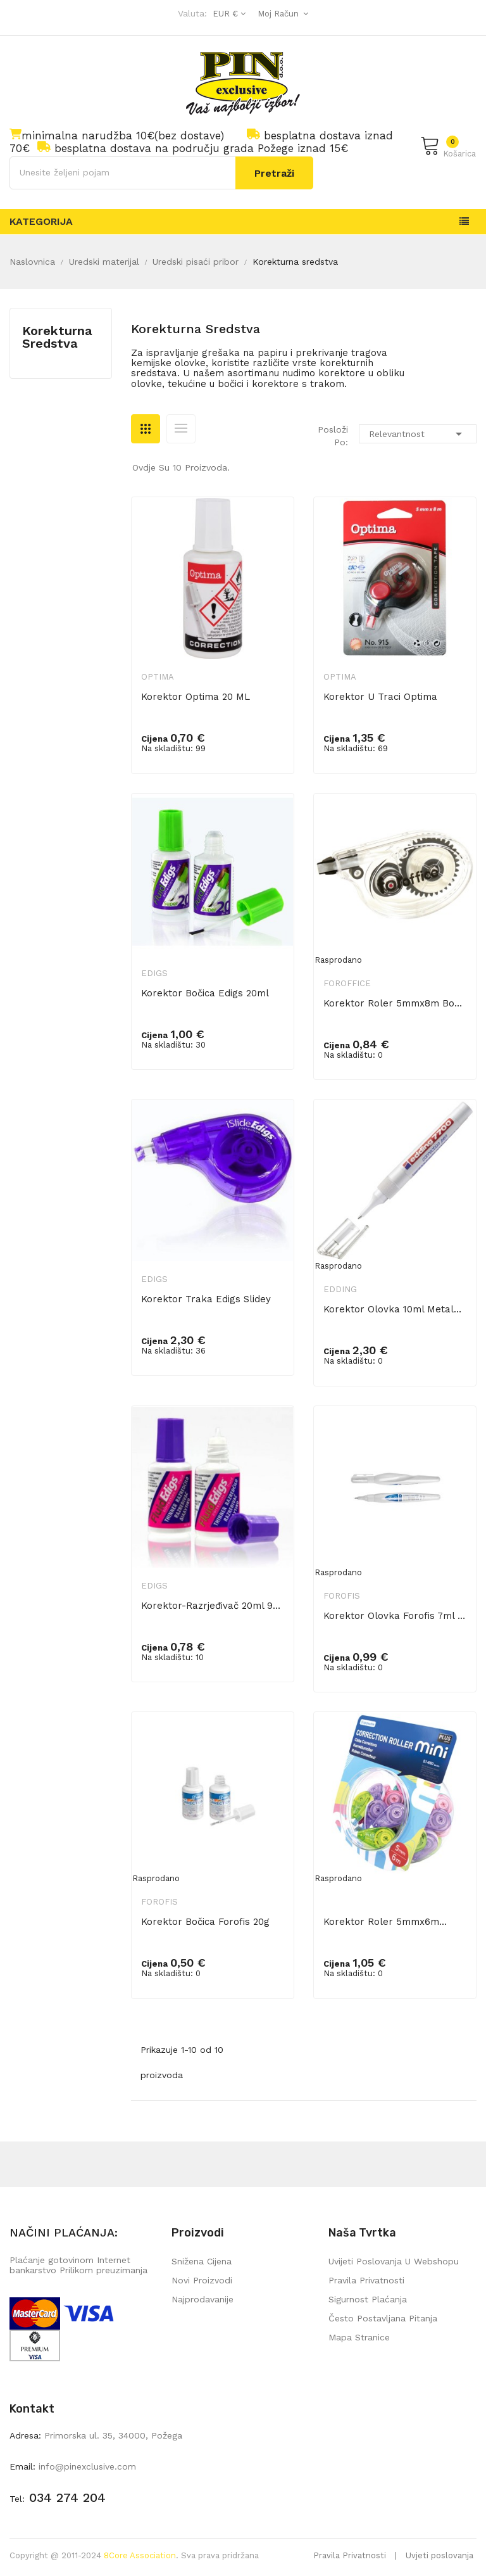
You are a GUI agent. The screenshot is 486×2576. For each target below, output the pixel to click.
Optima (157, 677)
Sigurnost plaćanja (367, 2299)
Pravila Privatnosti (349, 2555)
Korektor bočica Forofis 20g (205, 1921)
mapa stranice (359, 2337)
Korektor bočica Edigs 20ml (205, 993)
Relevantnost (417, 433)
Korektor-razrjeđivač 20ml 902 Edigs (212, 1605)
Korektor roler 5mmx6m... (385, 1921)
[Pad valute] (227, 14)
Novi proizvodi (201, 2280)
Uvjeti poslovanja (439, 2555)
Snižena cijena (201, 2261)
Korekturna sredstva (57, 337)
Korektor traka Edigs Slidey (206, 1299)
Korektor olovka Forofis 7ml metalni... (394, 1615)
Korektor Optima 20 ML (195, 696)
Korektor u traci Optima (380, 696)
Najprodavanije (202, 2299)
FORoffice (347, 983)
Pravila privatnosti (366, 2280)
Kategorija (41, 221)
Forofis (341, 1596)
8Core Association (140, 2555)
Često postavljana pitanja (382, 2318)
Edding (340, 1289)
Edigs (154, 973)
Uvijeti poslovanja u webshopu (393, 2261)
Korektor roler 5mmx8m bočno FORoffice (394, 1003)
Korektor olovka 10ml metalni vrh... (394, 1309)
